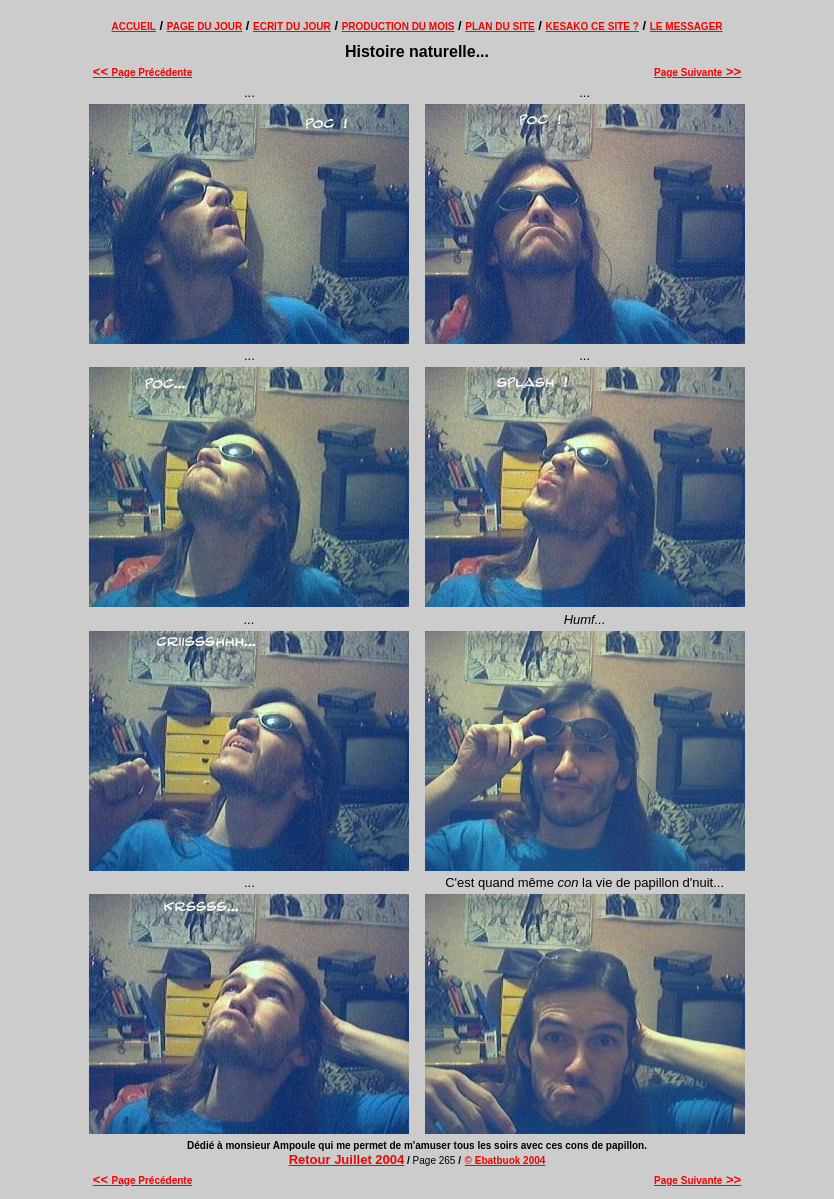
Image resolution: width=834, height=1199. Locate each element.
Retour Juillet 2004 (347, 1159)
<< (102, 71)
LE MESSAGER (686, 26)
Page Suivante (697, 72)
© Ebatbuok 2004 (505, 1160)
